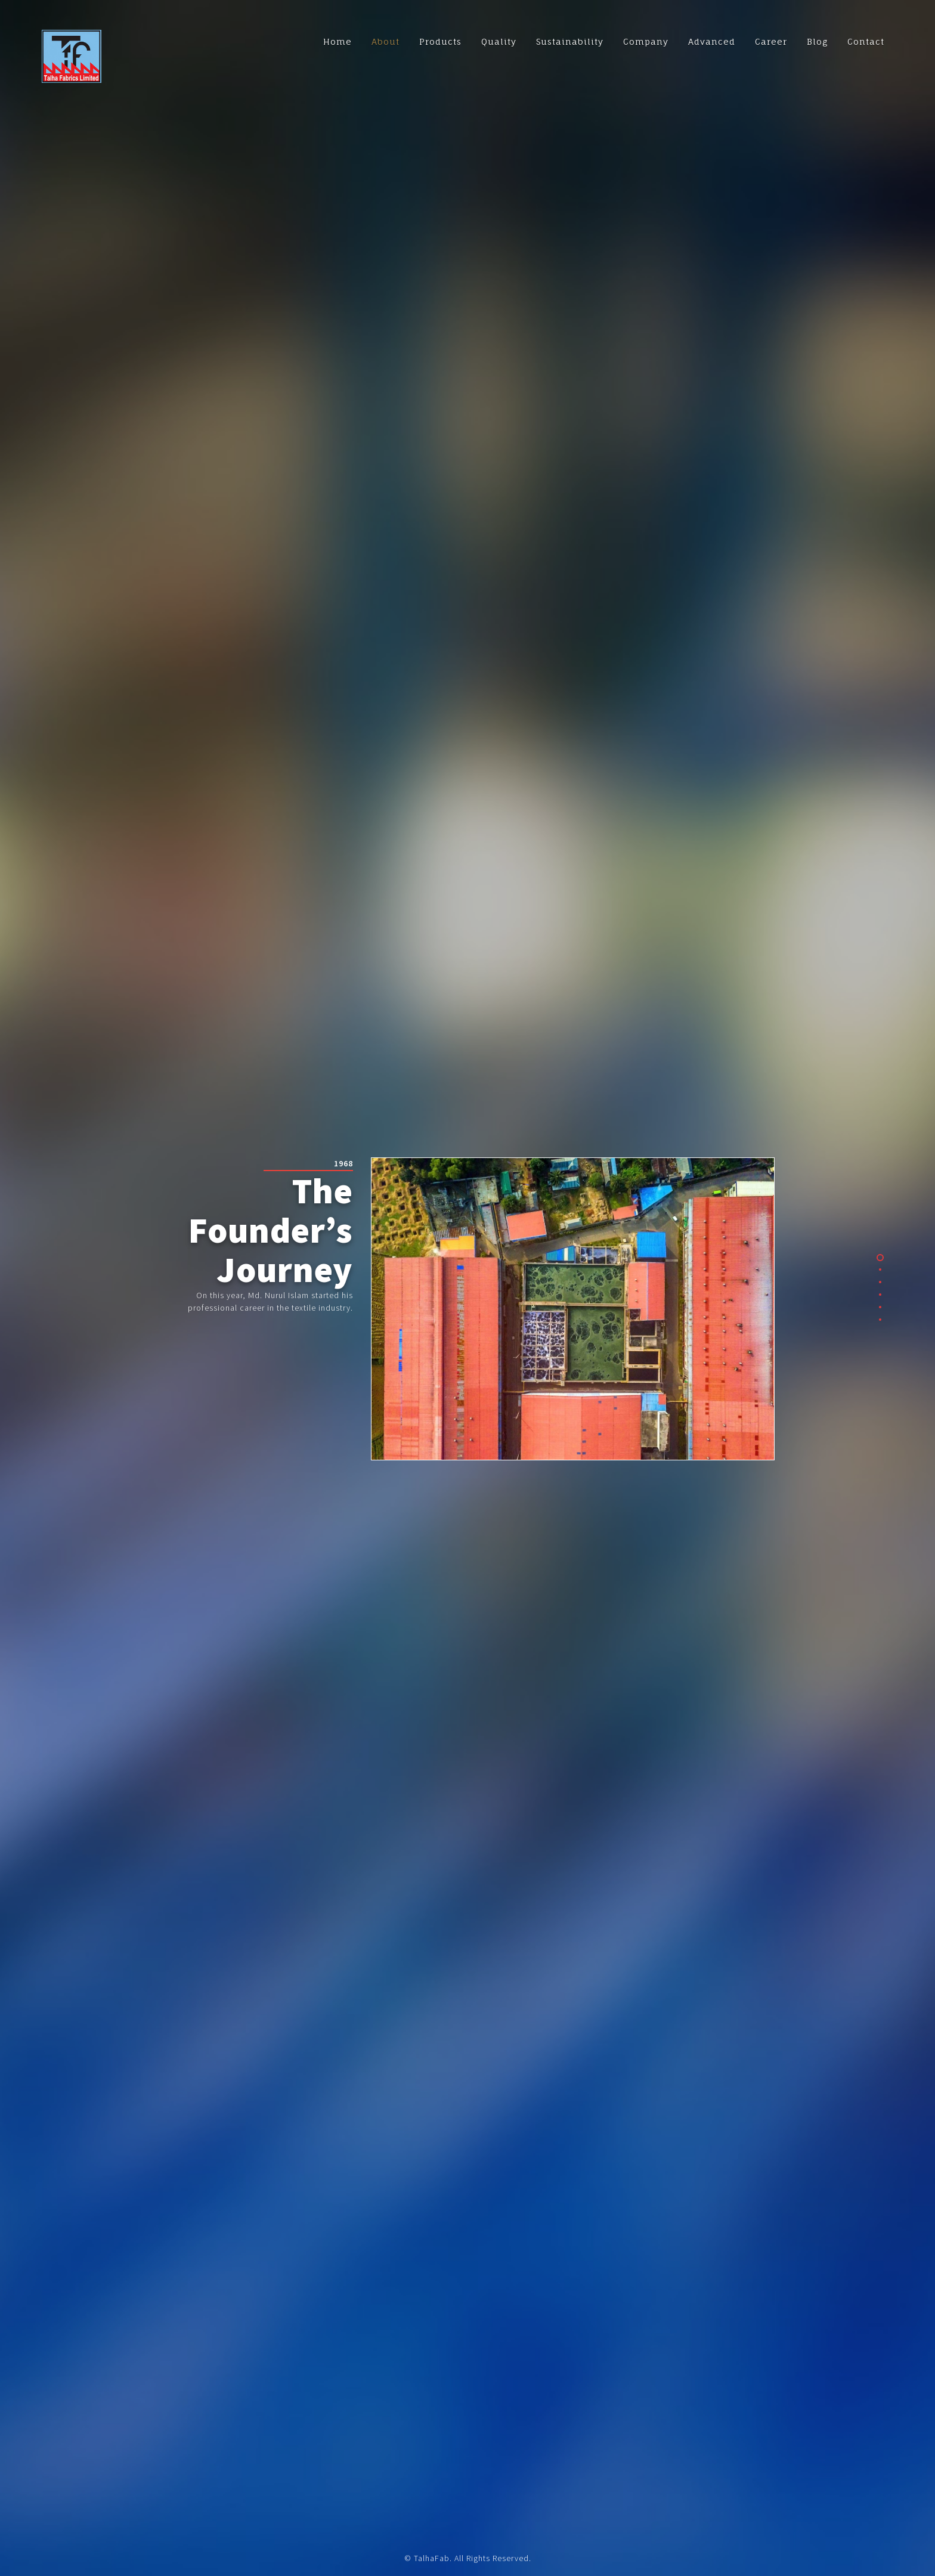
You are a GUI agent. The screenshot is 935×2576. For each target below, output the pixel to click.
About (385, 41)
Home (337, 41)
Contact (865, 41)
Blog (817, 41)
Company (645, 41)
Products (440, 41)
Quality (498, 41)
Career (771, 41)
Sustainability (569, 41)
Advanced (711, 41)
